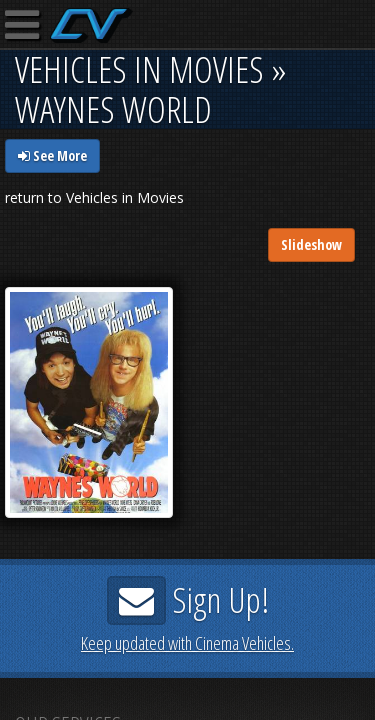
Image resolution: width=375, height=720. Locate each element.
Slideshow (311, 244)
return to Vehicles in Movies (94, 197)
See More (52, 155)
